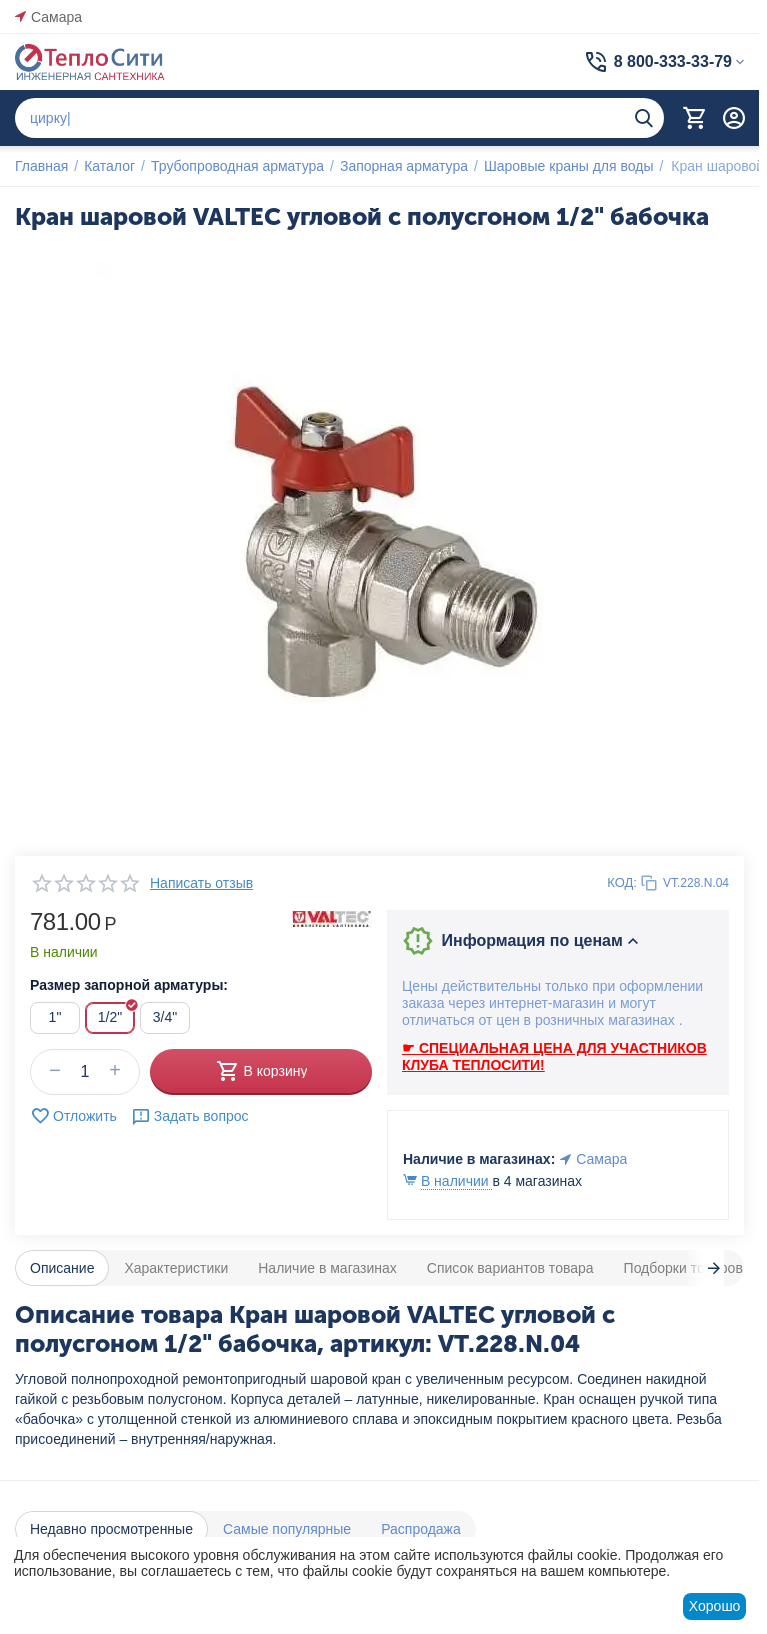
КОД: (622, 882)
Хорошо (715, 1606)
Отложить (73, 1116)
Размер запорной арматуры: (129, 985)
